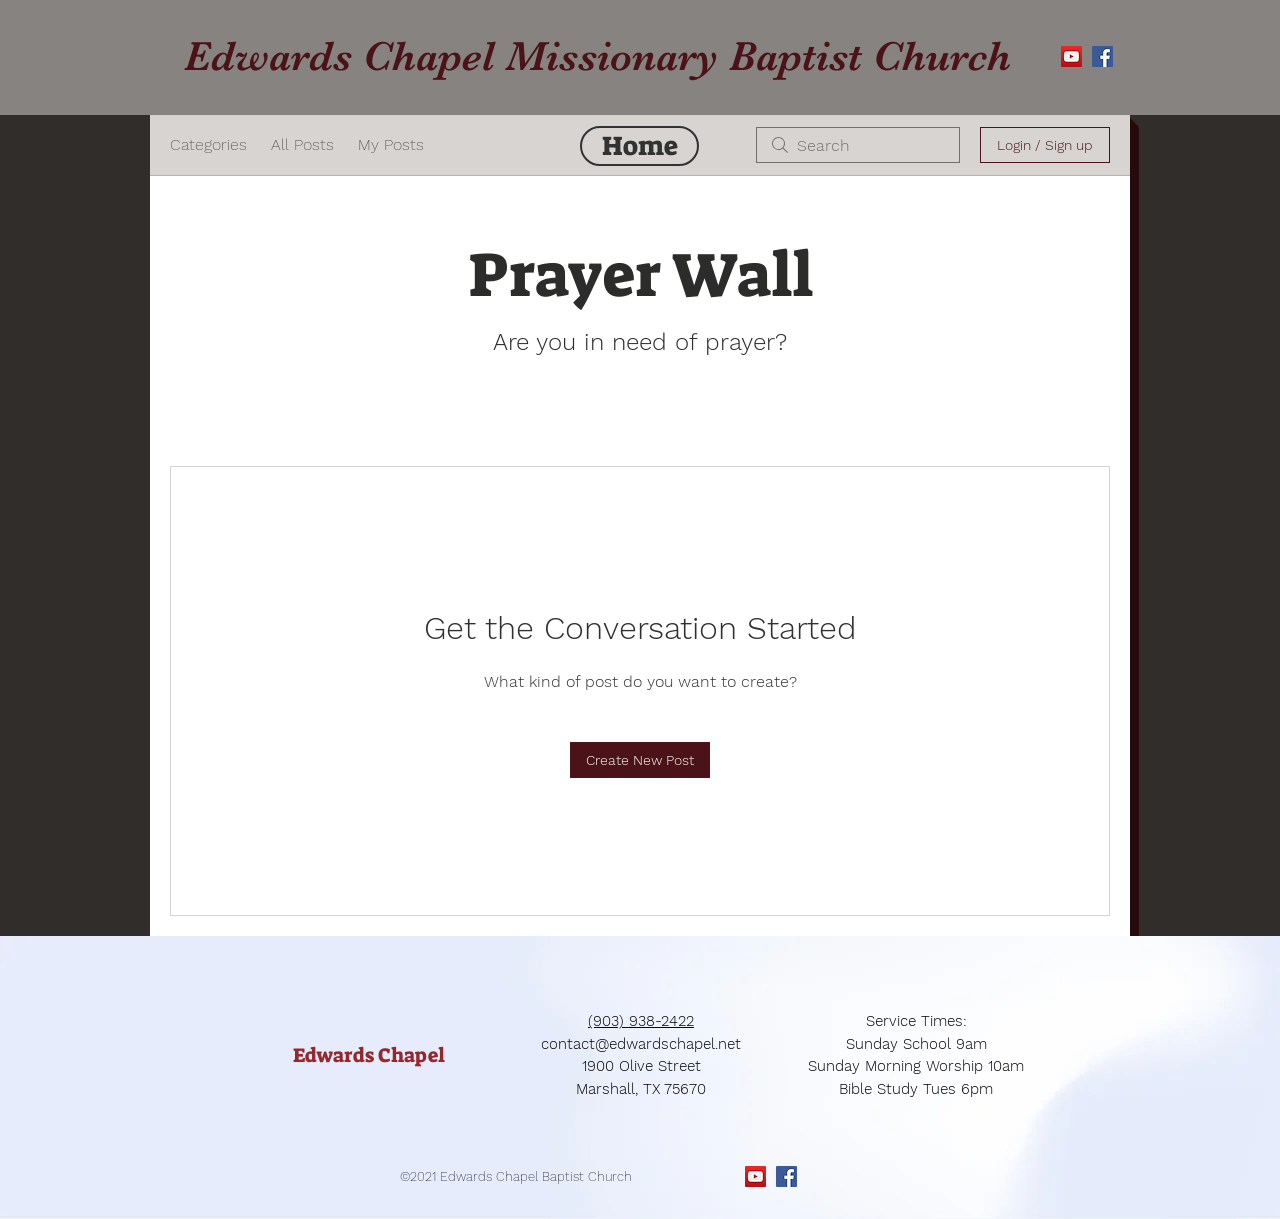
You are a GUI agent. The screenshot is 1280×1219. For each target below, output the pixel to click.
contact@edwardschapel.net (641, 1044)
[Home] (639, 146)
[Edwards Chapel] (369, 1055)
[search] (858, 145)
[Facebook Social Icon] (1102, 56)
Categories (208, 144)
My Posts (391, 144)
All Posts (302, 144)
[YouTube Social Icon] (1071, 56)
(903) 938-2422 (641, 1021)
